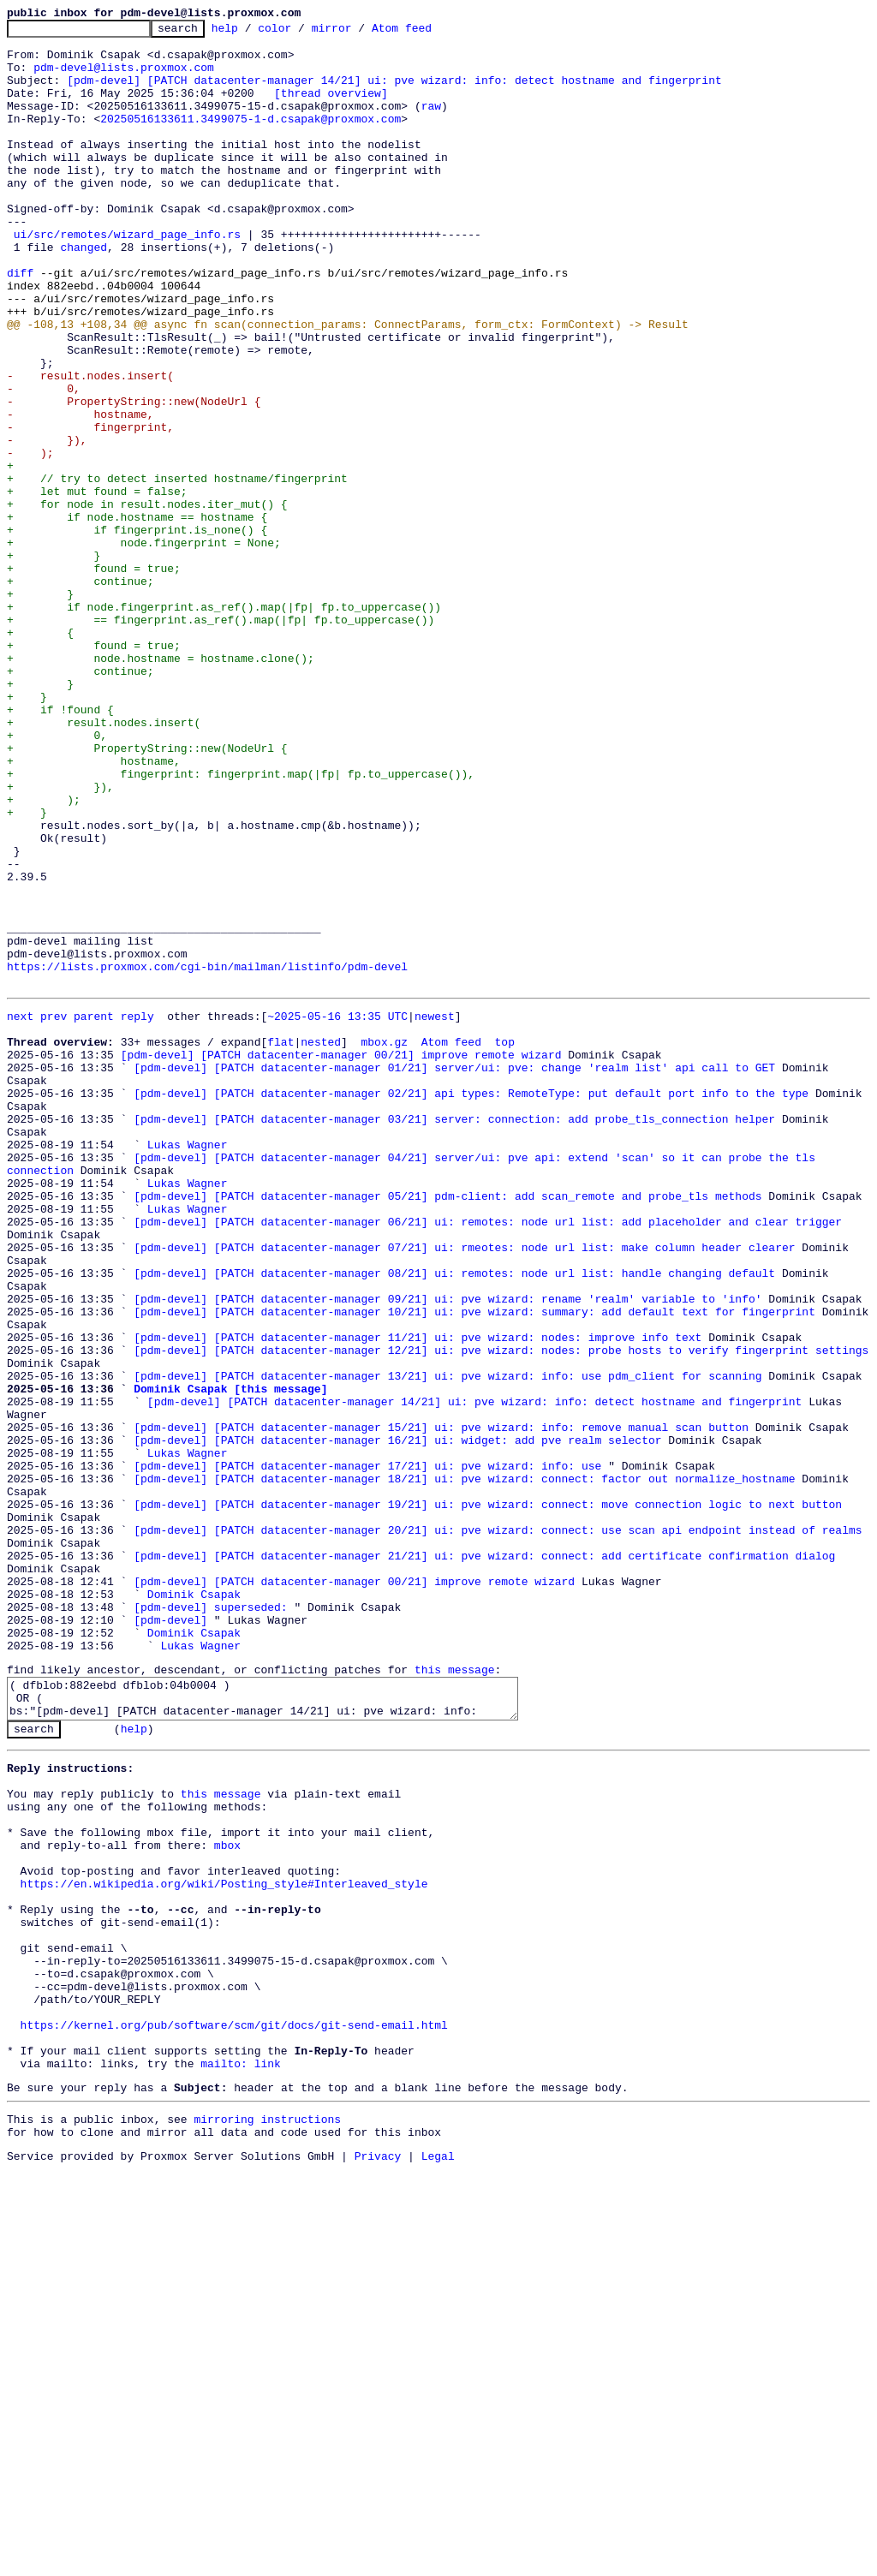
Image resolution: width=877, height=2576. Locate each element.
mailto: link (240, 2458)
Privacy (378, 2561)
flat (280, 1241)
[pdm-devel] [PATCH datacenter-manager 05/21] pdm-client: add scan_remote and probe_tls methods (447, 1426)
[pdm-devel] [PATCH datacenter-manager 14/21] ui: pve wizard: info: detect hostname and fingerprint (394, 92)
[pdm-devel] (170, 1935)
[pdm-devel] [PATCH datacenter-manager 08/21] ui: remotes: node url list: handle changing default (454, 1519)
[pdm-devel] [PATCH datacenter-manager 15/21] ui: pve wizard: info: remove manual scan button (441, 1704)
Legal (438, 2561)
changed (83, 293)
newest (435, 1211)
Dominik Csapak (194, 1904)
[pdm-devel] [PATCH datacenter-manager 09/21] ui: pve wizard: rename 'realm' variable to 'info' (447, 1550)
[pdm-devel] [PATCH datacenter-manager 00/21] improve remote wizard (341, 1257)
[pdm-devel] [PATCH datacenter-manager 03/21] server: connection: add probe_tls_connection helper (454, 1334)
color (301, 32)
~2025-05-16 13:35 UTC (337, 1211)
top (504, 1241)
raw (431, 123)
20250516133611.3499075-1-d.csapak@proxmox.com (250, 138)
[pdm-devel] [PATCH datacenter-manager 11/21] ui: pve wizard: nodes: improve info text (417, 1596)
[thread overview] (331, 108)
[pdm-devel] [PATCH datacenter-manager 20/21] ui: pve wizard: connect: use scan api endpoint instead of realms (498, 1827)
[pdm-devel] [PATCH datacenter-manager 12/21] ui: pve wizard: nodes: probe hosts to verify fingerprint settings (501, 1611)
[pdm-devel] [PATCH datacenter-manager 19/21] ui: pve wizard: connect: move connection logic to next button (488, 1796)
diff (20, 323)
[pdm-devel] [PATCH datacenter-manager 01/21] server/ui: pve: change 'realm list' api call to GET (454, 1272)
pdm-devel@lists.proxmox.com (123, 77)
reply (137, 1211)
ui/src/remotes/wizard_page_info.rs (127, 277)
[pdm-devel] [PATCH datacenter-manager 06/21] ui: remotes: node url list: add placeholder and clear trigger (488, 1457)
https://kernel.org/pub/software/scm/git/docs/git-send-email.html (234, 2412)
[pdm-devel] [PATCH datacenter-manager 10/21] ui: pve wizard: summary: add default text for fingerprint (474, 1565)
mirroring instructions (267, 2519)
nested (321, 1241)
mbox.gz (384, 1241)
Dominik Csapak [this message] (230, 1658)
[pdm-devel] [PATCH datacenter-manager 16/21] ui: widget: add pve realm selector (397, 1719)
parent (94, 1211)
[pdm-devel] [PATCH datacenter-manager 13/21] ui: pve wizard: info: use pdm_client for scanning (447, 1642)
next (20, 1211)
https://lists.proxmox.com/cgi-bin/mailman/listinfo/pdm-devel (207, 1156)
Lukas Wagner (187, 1365)
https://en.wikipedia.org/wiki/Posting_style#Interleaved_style (224, 2243)
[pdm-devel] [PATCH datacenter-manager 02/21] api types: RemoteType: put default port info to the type (471, 1303)
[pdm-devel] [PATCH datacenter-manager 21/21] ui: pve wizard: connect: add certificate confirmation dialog (484, 1858)
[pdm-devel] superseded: (210, 1920)
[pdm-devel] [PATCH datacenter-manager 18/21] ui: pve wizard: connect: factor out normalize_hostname (464, 1766)
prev (53, 1211)
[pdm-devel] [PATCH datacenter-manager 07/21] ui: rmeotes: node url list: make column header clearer (464, 1488)
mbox (227, 2196)
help (251, 32)
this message (455, 1993)
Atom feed (428, 32)
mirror (358, 32)
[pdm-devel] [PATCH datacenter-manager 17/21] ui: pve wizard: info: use (367, 1750)
